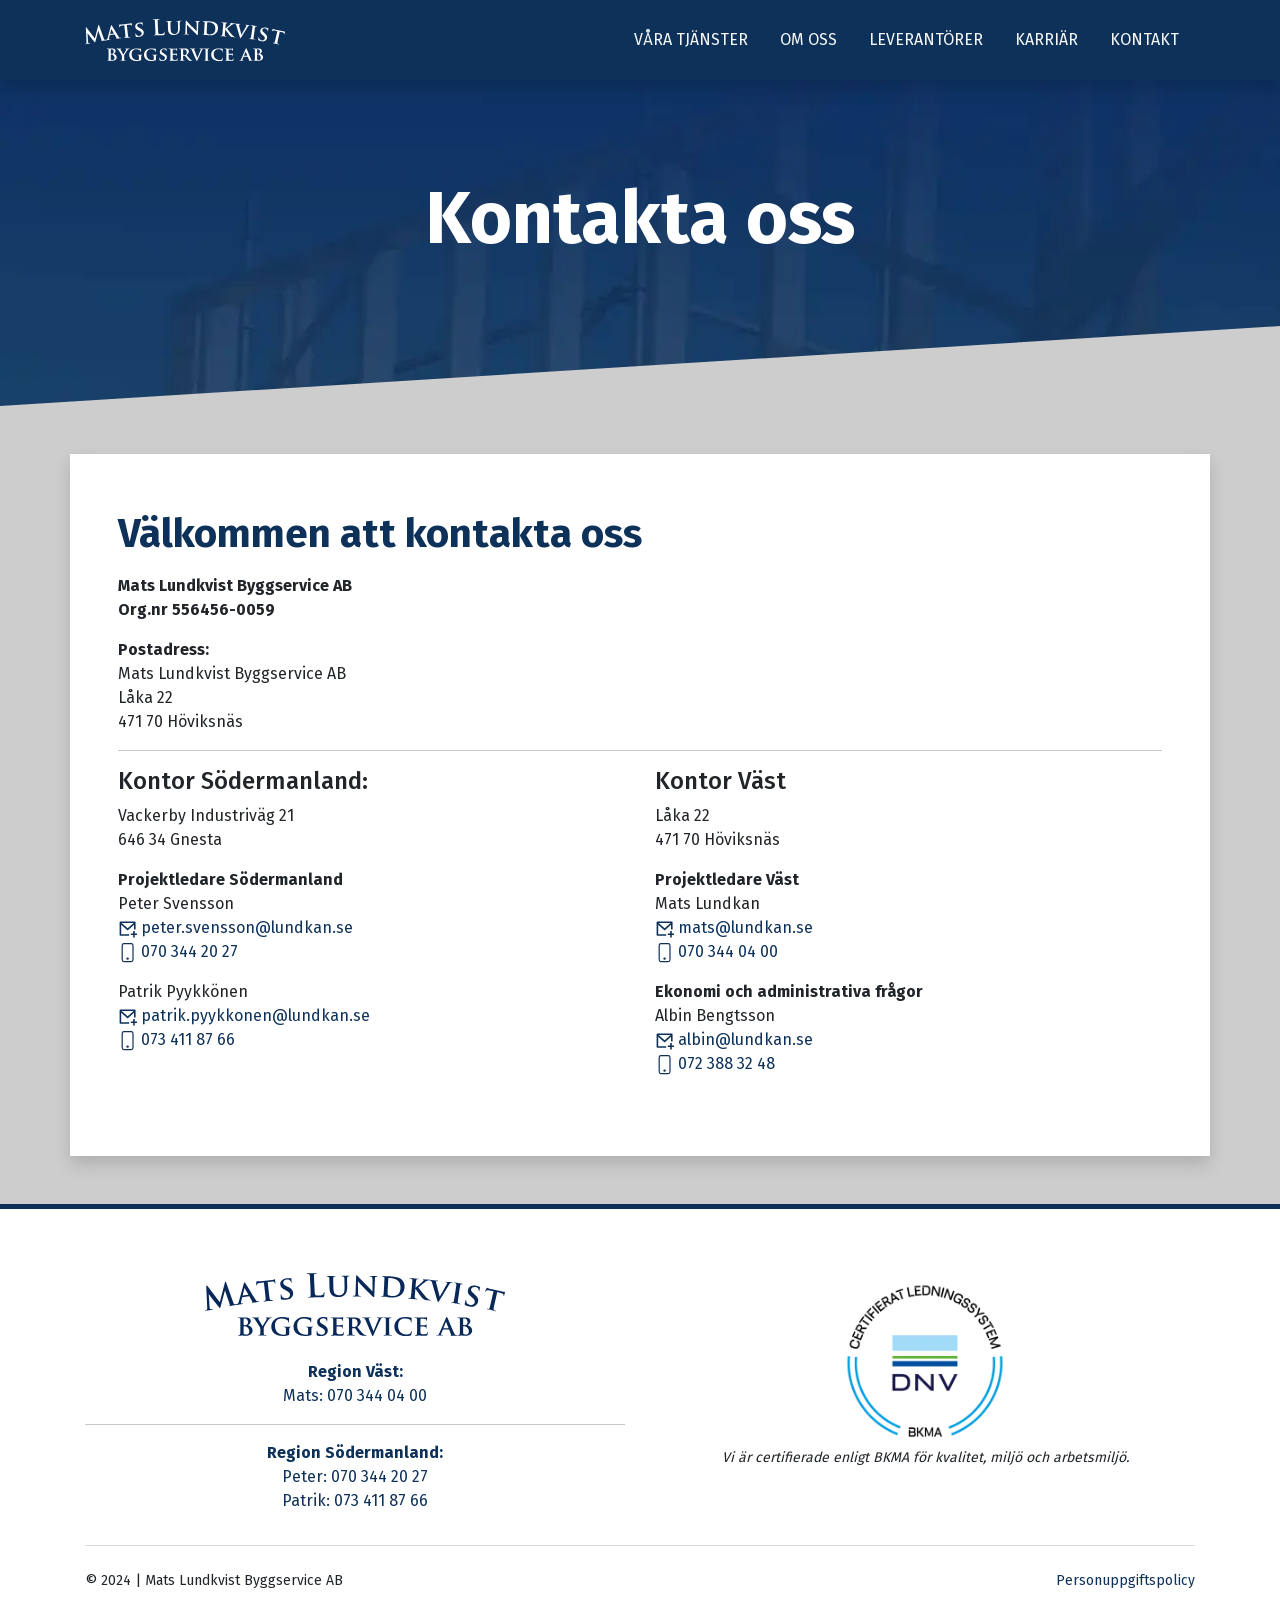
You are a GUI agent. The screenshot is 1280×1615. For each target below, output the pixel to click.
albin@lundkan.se (734, 1039)
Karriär (1046, 39)
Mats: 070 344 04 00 (355, 1395)
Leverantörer (926, 39)
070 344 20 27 (178, 951)
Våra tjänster (691, 39)
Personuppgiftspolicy (1125, 1580)
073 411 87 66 (176, 1039)
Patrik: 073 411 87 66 (355, 1500)
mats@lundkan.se (734, 927)
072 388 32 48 (715, 1063)
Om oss (808, 39)
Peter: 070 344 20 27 (355, 1476)
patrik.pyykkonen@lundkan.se (244, 1015)
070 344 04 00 (716, 951)
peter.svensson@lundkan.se (235, 927)
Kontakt (1144, 39)
